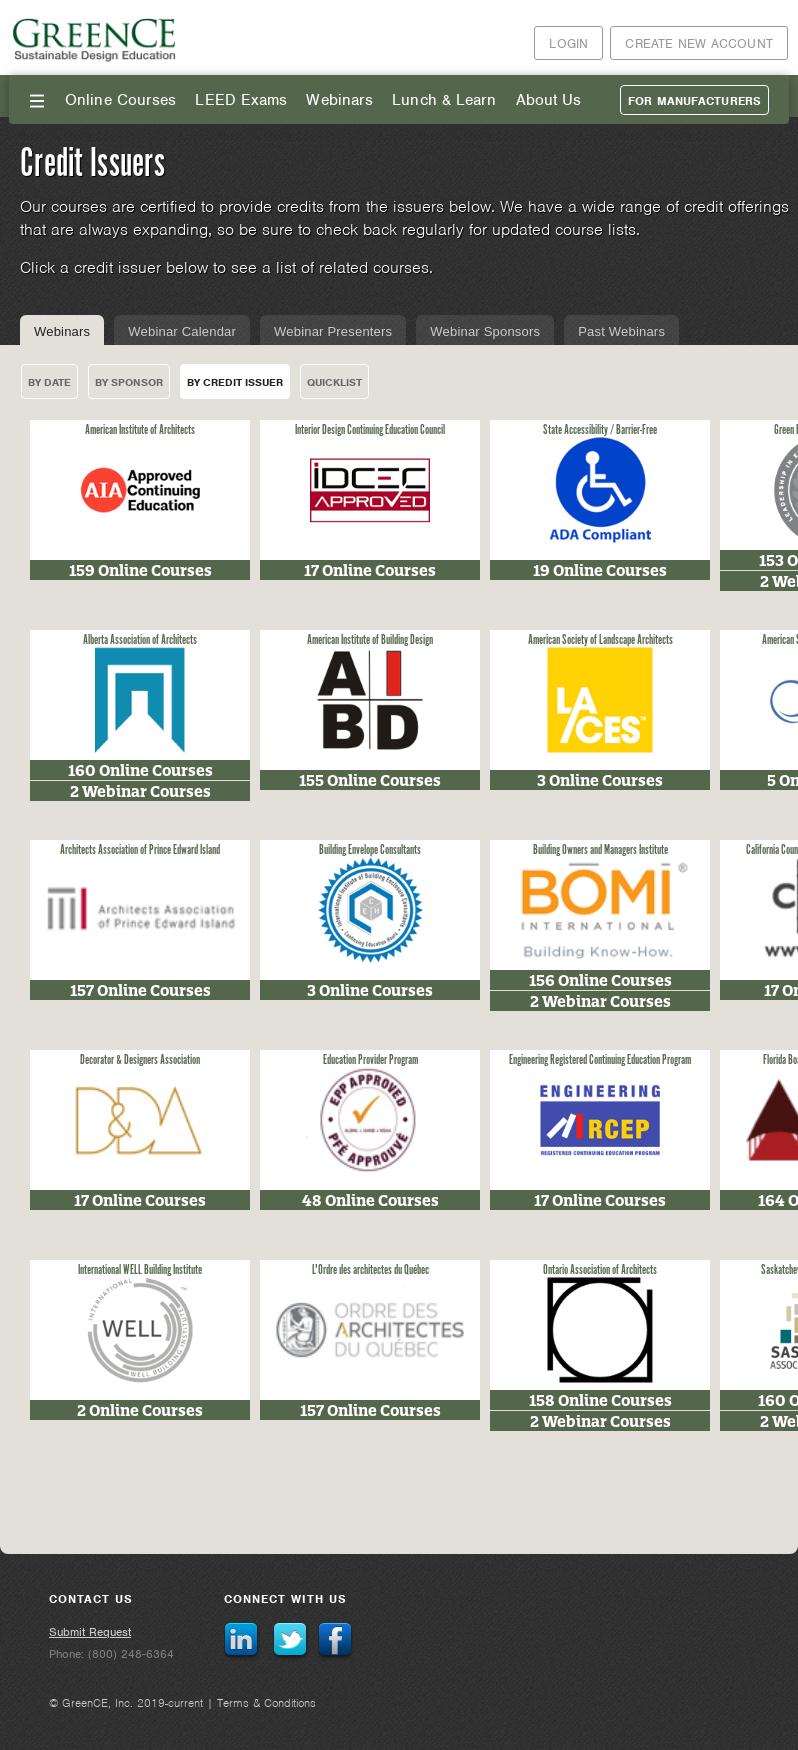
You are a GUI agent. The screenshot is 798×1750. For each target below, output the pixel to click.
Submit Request (90, 1632)
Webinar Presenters (333, 331)
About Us (549, 100)
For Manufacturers (694, 101)
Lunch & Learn (444, 100)
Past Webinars (621, 331)
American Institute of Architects (140, 430)
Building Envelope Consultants (370, 850)
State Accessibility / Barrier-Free (600, 430)
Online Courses (120, 100)
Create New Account (699, 43)
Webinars (339, 100)
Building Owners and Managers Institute (600, 850)
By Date (49, 382)
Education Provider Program (370, 1060)
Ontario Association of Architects (600, 1270)
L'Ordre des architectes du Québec (370, 1270)
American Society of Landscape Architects (600, 640)
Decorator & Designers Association (140, 1060)
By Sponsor (129, 382)
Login (568, 43)
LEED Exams (241, 100)
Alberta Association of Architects (140, 640)
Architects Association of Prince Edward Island (140, 850)
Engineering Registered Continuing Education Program (600, 1060)
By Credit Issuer (235, 382)
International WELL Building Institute (140, 1270)
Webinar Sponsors (485, 331)
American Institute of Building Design (370, 640)
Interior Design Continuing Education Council (370, 430)
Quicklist (334, 382)
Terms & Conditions (266, 1703)
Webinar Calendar (182, 331)
